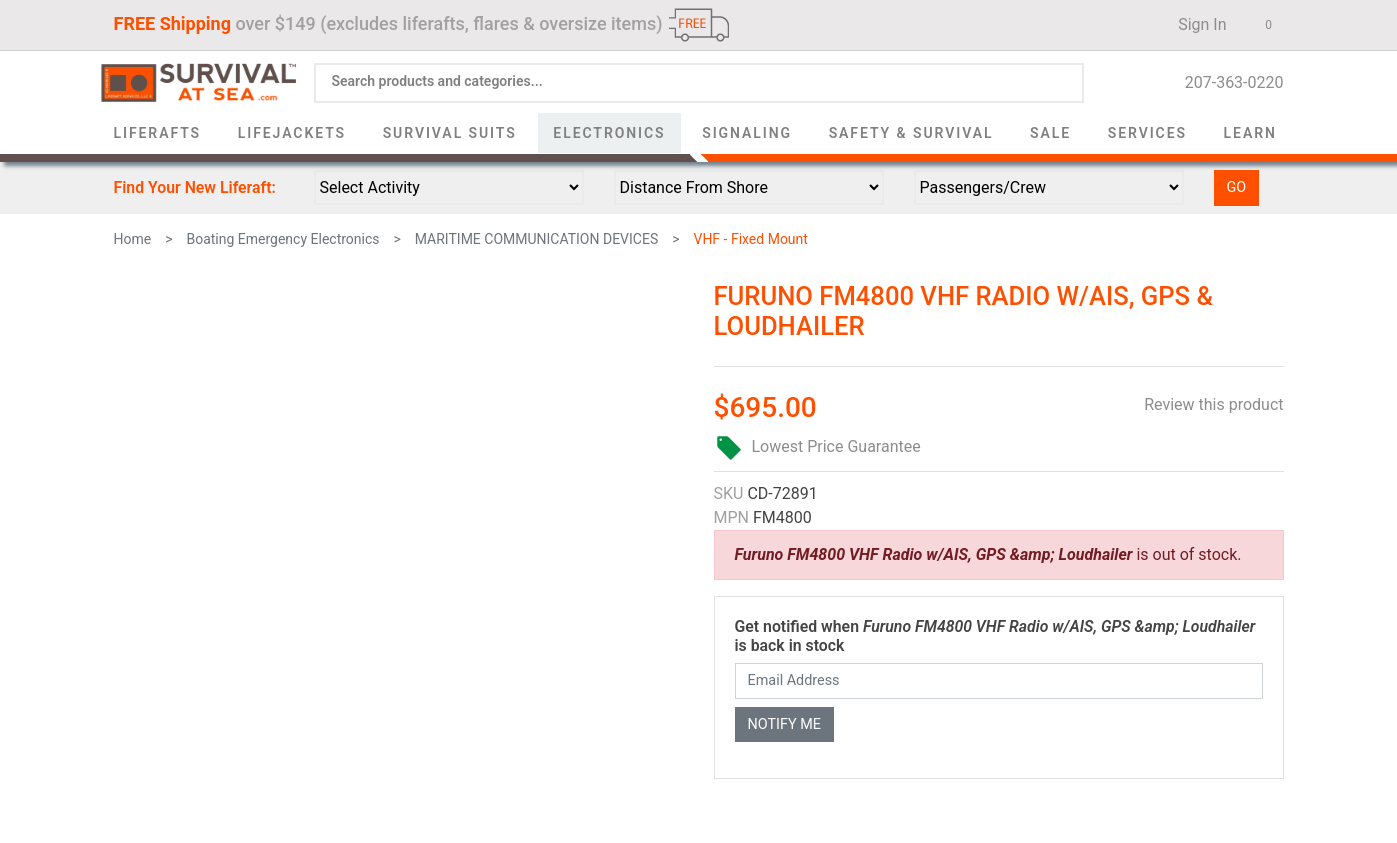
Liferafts (158, 133)
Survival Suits (450, 133)
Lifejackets (292, 133)
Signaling (747, 133)
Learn (1250, 133)
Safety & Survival (911, 133)
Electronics (609, 133)
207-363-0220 (1228, 82)
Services (1147, 133)
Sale (1050, 133)
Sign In (1196, 24)
